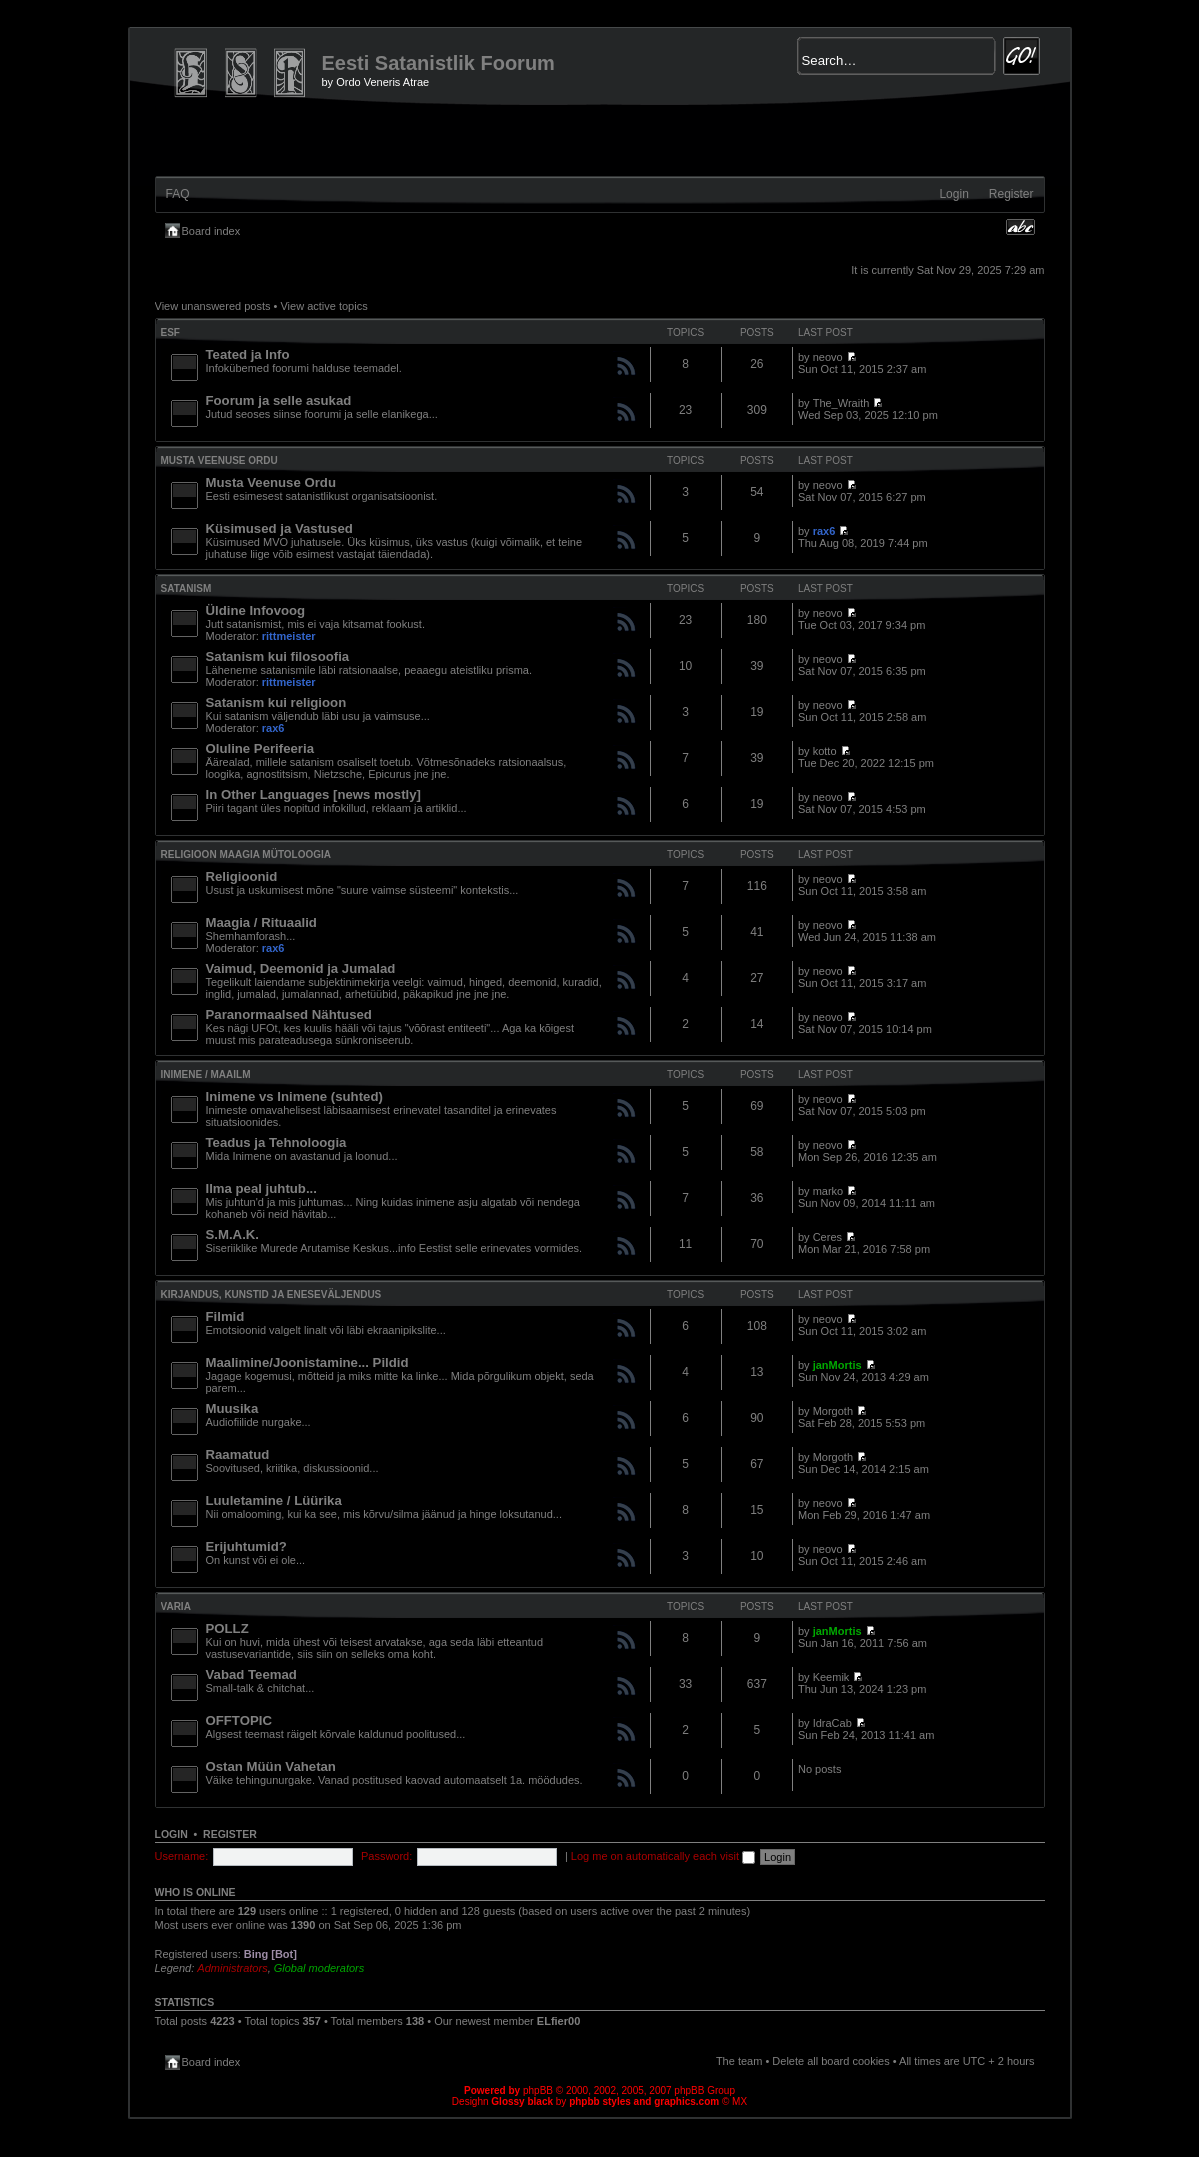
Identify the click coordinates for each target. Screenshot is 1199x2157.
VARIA (176, 1606)
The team (739, 2061)
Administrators (232, 1968)
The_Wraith (841, 403)
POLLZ (227, 1628)
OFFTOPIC (239, 1720)
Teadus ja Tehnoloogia (276, 1142)
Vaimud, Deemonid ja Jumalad (301, 968)
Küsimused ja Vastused (279, 528)
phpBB (538, 2090)
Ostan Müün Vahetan (271, 1766)
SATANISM (186, 588)
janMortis (837, 1365)
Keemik (831, 1677)
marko (828, 1191)
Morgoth (833, 1411)
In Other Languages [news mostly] (313, 794)
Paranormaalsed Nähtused (289, 1014)
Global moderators (319, 1968)
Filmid (225, 1316)
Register (1011, 194)
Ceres (827, 1237)
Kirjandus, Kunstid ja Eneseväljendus (271, 1294)
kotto (825, 751)
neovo (828, 357)
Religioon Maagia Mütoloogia (246, 854)
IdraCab (832, 1723)
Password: (386, 1856)
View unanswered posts (213, 306)
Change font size (1020, 227)
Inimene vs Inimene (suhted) (294, 1096)
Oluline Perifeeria (260, 748)
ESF (170, 332)
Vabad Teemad (251, 1674)
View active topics (323, 306)
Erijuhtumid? (246, 1546)
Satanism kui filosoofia (278, 656)
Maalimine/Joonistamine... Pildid (307, 1362)
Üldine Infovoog (256, 610)
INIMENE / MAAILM (206, 1074)
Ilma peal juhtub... (261, 1188)
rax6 (824, 531)
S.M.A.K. (232, 1234)
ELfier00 (558, 2021)
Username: (182, 1856)
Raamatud (238, 1454)
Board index (211, 231)
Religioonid (242, 876)
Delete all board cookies (830, 2061)
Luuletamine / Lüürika (274, 1500)
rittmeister (289, 636)
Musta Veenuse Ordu (219, 460)
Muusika (232, 1408)
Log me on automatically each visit (663, 1856)
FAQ (178, 194)
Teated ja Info (248, 354)
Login (953, 194)
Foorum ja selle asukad (279, 400)
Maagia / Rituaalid (261, 922)
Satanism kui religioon (276, 702)
